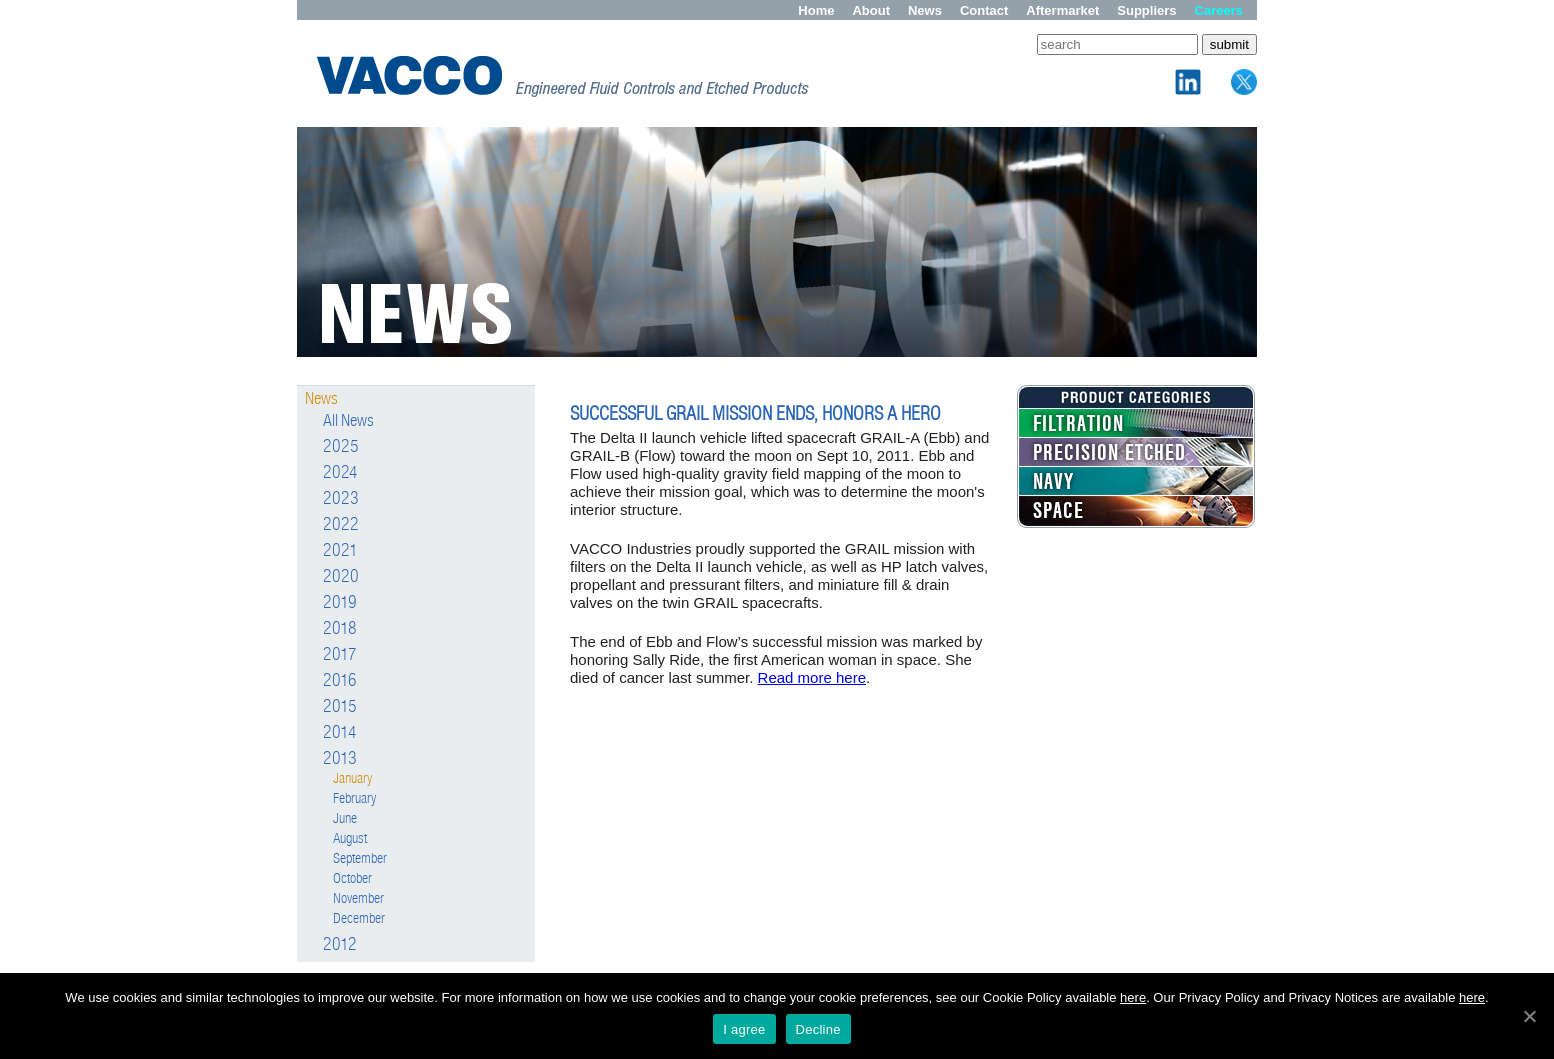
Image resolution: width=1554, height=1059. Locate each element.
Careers (1219, 10)
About (871, 10)
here (1133, 997)
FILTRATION (1079, 424)
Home (816, 10)
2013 (340, 759)
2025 (341, 447)
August (350, 838)
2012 (340, 945)
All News (348, 420)
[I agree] (1529, 1016)
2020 (341, 577)
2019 (340, 603)
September (360, 858)
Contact (984, 10)
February (354, 798)
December (359, 918)
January (352, 778)
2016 (340, 681)
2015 (340, 707)
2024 (340, 473)
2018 (340, 629)
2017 (340, 655)
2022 (341, 525)
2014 (340, 733)
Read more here (812, 677)
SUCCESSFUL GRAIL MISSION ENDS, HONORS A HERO (755, 413)
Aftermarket (1062, 10)
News (925, 10)
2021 (340, 551)
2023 (341, 499)
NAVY (1054, 482)
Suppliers (1146, 10)
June (345, 818)
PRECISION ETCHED (1109, 453)
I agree (744, 1029)
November (358, 898)
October (352, 878)
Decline (818, 1029)
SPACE (1058, 511)
